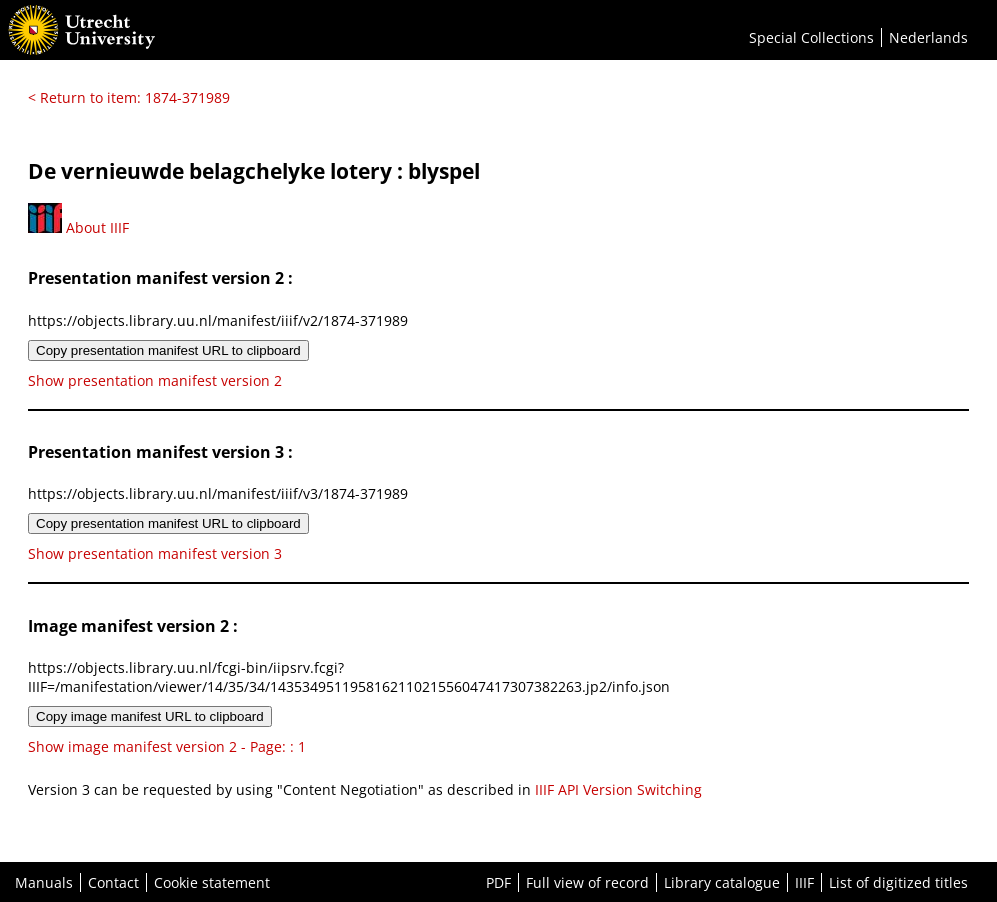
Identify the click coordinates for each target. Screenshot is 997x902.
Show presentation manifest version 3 (155, 553)
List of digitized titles (898, 882)
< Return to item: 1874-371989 (129, 97)
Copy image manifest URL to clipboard (150, 716)
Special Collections (811, 37)
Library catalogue (722, 882)
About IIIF (78, 227)
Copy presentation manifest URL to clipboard (168, 350)
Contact (113, 882)
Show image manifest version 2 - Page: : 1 (167, 746)
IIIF (804, 882)
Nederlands (928, 37)
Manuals (44, 882)
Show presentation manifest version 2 (155, 380)
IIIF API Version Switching (618, 789)
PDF (498, 882)
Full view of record (587, 882)
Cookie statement (212, 882)
